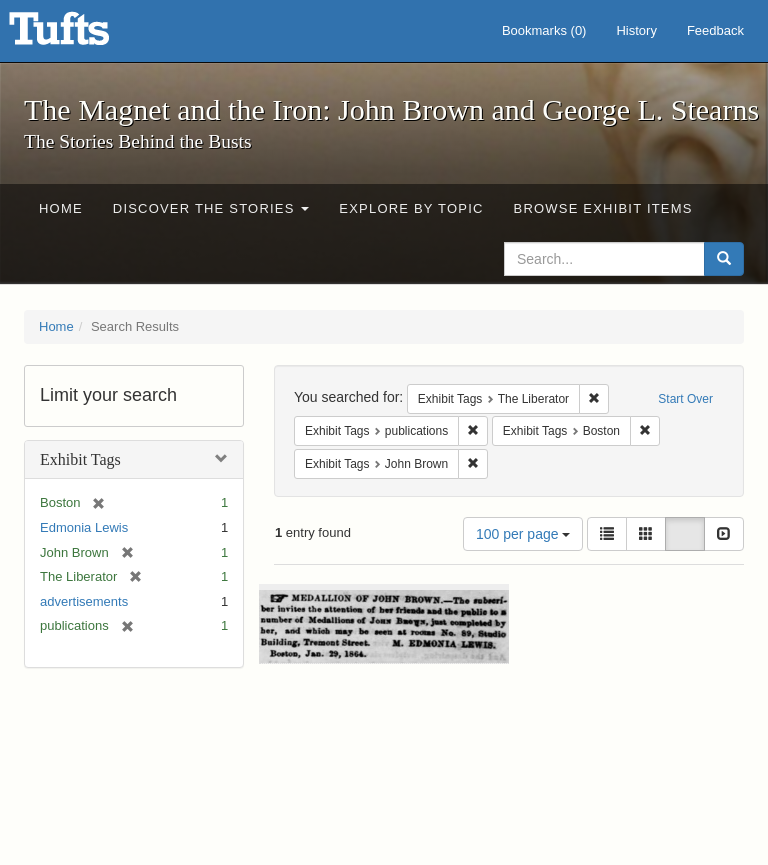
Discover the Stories (211, 208)
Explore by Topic (411, 208)
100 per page (523, 534)
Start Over (685, 399)
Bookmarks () (544, 30)
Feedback (715, 30)
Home (61, 208)
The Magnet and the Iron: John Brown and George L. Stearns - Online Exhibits (84, 35)
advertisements (84, 601)
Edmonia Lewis (84, 527)
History (636, 30)
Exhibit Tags (80, 459)
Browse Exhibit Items (603, 208)
